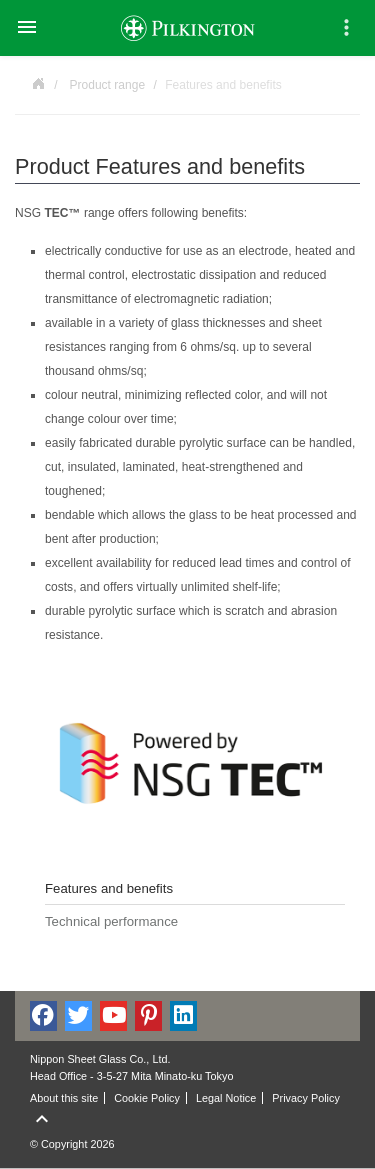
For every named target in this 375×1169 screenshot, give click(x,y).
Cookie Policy (147, 1098)
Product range (107, 85)
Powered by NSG (38, 82)
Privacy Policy (306, 1098)
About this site (64, 1098)
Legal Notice (226, 1098)
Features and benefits (109, 888)
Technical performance (111, 921)
